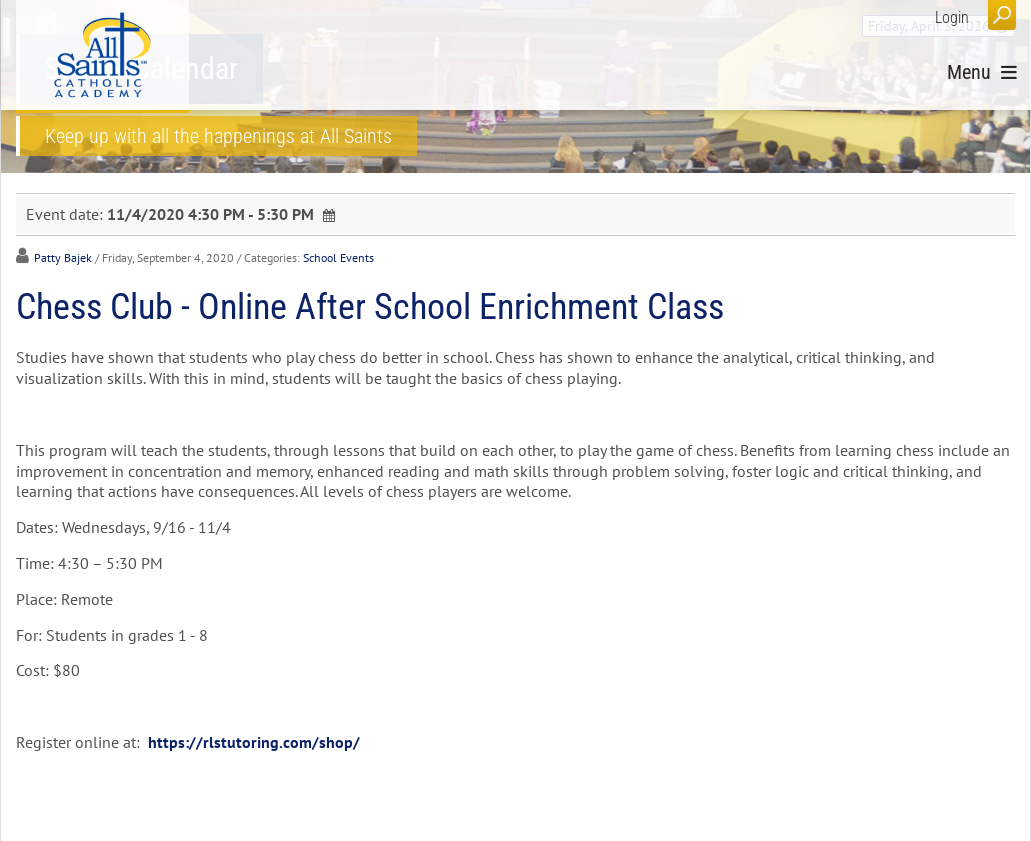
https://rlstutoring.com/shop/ (254, 742)
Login (952, 17)
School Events (338, 257)
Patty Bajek (63, 257)
